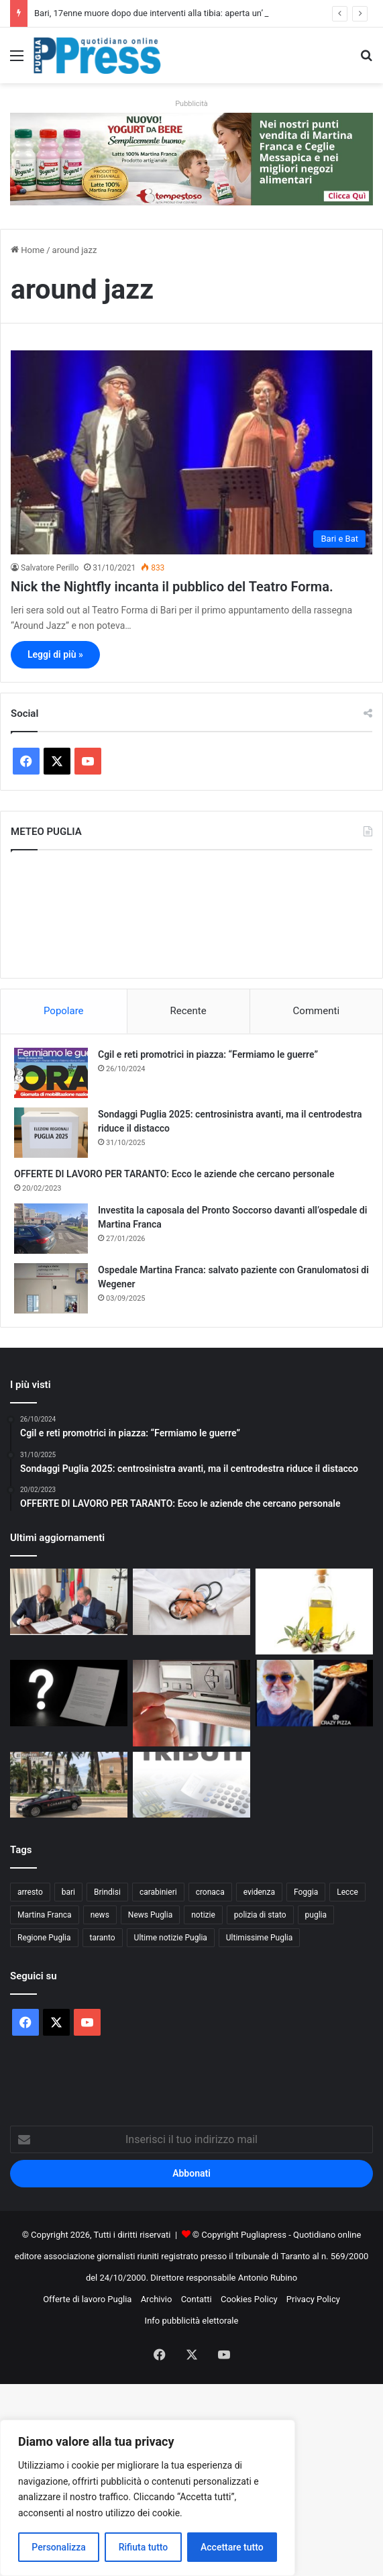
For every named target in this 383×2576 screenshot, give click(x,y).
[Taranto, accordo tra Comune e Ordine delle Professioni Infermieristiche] (68, 1602)
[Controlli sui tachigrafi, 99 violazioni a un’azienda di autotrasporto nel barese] (191, 1703)
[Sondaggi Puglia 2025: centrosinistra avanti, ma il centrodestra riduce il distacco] (51, 1132)
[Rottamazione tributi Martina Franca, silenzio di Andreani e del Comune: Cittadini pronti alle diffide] (191, 1785)
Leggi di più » (55, 654)
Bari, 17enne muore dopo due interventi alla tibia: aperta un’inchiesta (166, 13)
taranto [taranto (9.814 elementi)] (102, 1937)
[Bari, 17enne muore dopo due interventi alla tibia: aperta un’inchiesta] (191, 1602)
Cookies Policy (249, 2299)
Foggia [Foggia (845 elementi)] (306, 1892)
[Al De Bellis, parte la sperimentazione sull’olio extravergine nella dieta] (314, 1611)
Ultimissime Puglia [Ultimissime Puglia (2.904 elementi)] (259, 1937)
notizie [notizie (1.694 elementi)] (203, 1915)
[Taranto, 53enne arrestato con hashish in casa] (68, 1785)
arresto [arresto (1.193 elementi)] (30, 1892)
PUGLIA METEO (191, 914)
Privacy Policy (313, 2299)
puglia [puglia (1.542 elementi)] (316, 1915)
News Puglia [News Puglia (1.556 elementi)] (150, 1915)
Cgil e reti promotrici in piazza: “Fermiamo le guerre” (208, 1054)
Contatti (196, 2299)
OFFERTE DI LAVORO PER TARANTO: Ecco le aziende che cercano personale (174, 1174)
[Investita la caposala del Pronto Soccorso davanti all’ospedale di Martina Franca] (51, 1228)
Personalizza (59, 2547)
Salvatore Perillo (49, 568)
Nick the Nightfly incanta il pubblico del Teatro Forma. (172, 587)
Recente (188, 1011)
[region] (147, 2498)
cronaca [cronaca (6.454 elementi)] (210, 1892)
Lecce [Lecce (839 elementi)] (347, 1892)
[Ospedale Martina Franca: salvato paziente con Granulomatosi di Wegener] (51, 1288)
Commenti (316, 1011)
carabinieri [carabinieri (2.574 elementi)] (158, 1892)
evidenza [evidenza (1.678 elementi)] (259, 1892)
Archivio (156, 2299)
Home (27, 250)
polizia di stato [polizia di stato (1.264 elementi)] (260, 1915)
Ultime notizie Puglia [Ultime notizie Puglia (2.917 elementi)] (170, 1937)
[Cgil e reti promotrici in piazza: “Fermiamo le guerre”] (51, 1073)
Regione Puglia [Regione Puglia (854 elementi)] (44, 1937)
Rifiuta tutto (143, 2547)
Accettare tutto (232, 2547)
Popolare (64, 1011)
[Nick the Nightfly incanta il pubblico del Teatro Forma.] (191, 452)
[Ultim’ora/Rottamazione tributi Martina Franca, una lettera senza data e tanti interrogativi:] (68, 1693)
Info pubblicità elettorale (192, 2321)
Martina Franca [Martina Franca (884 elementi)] (44, 1915)
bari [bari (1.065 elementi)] (68, 1892)
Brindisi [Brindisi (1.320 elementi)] (107, 1892)
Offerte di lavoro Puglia (87, 2299)
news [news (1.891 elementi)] (100, 1915)
